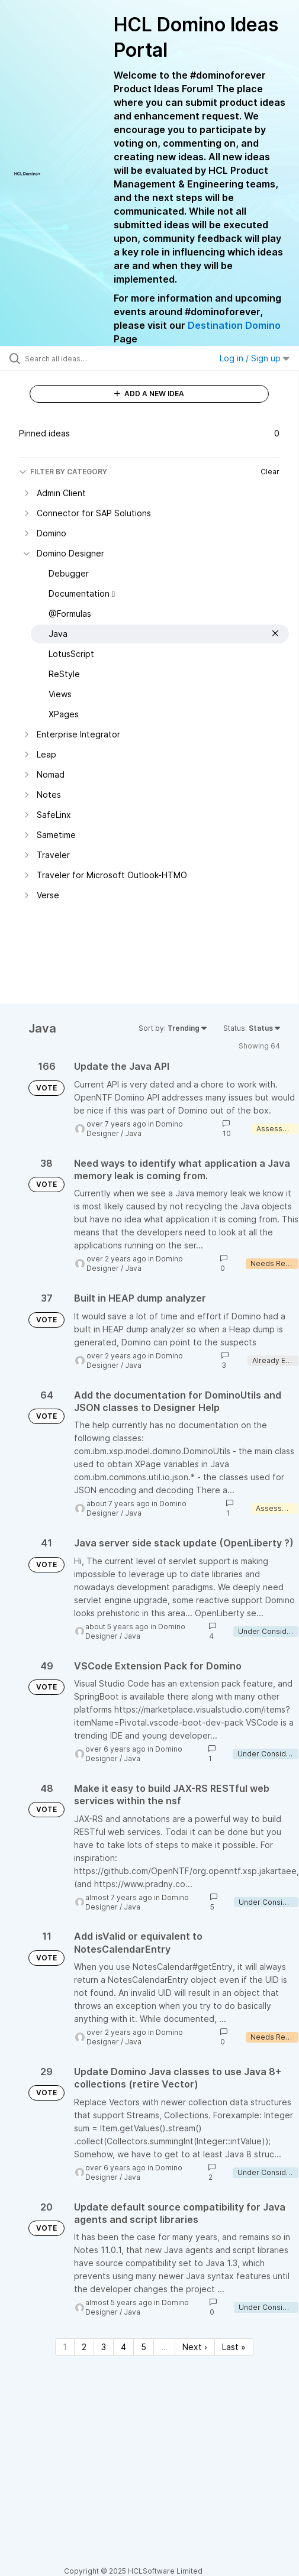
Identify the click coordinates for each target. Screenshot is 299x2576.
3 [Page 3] (103, 2347)
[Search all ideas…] (89, 358)
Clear (270, 471)
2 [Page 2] (84, 2347)
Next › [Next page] (194, 2347)
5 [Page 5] (143, 2347)
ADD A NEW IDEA (149, 393)
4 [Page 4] (123, 2347)
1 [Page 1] (65, 2347)
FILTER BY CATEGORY (63, 471)
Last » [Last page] (234, 2347)
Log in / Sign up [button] (255, 358)
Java (133, 1133)
